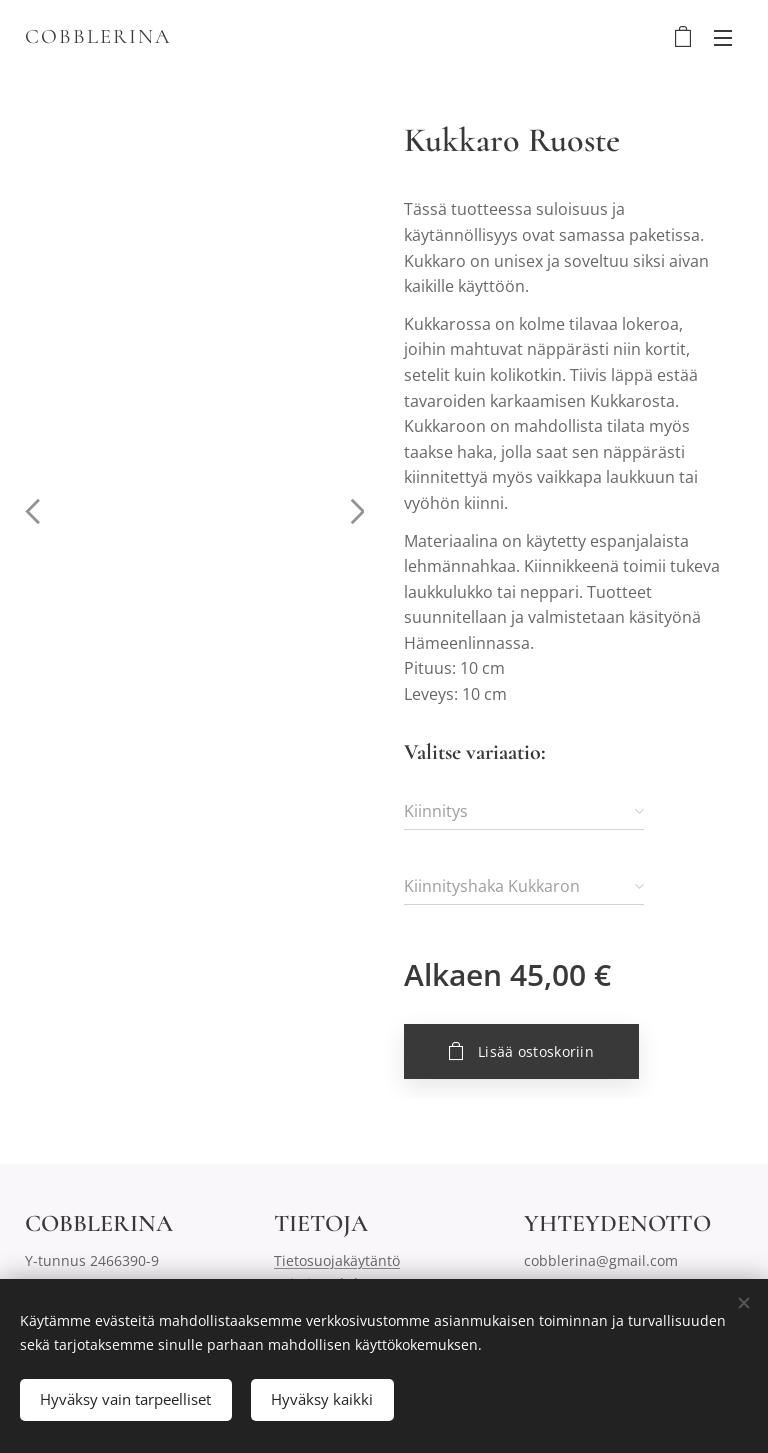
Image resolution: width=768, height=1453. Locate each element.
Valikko (723, 38)
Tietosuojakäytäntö (337, 1261)
